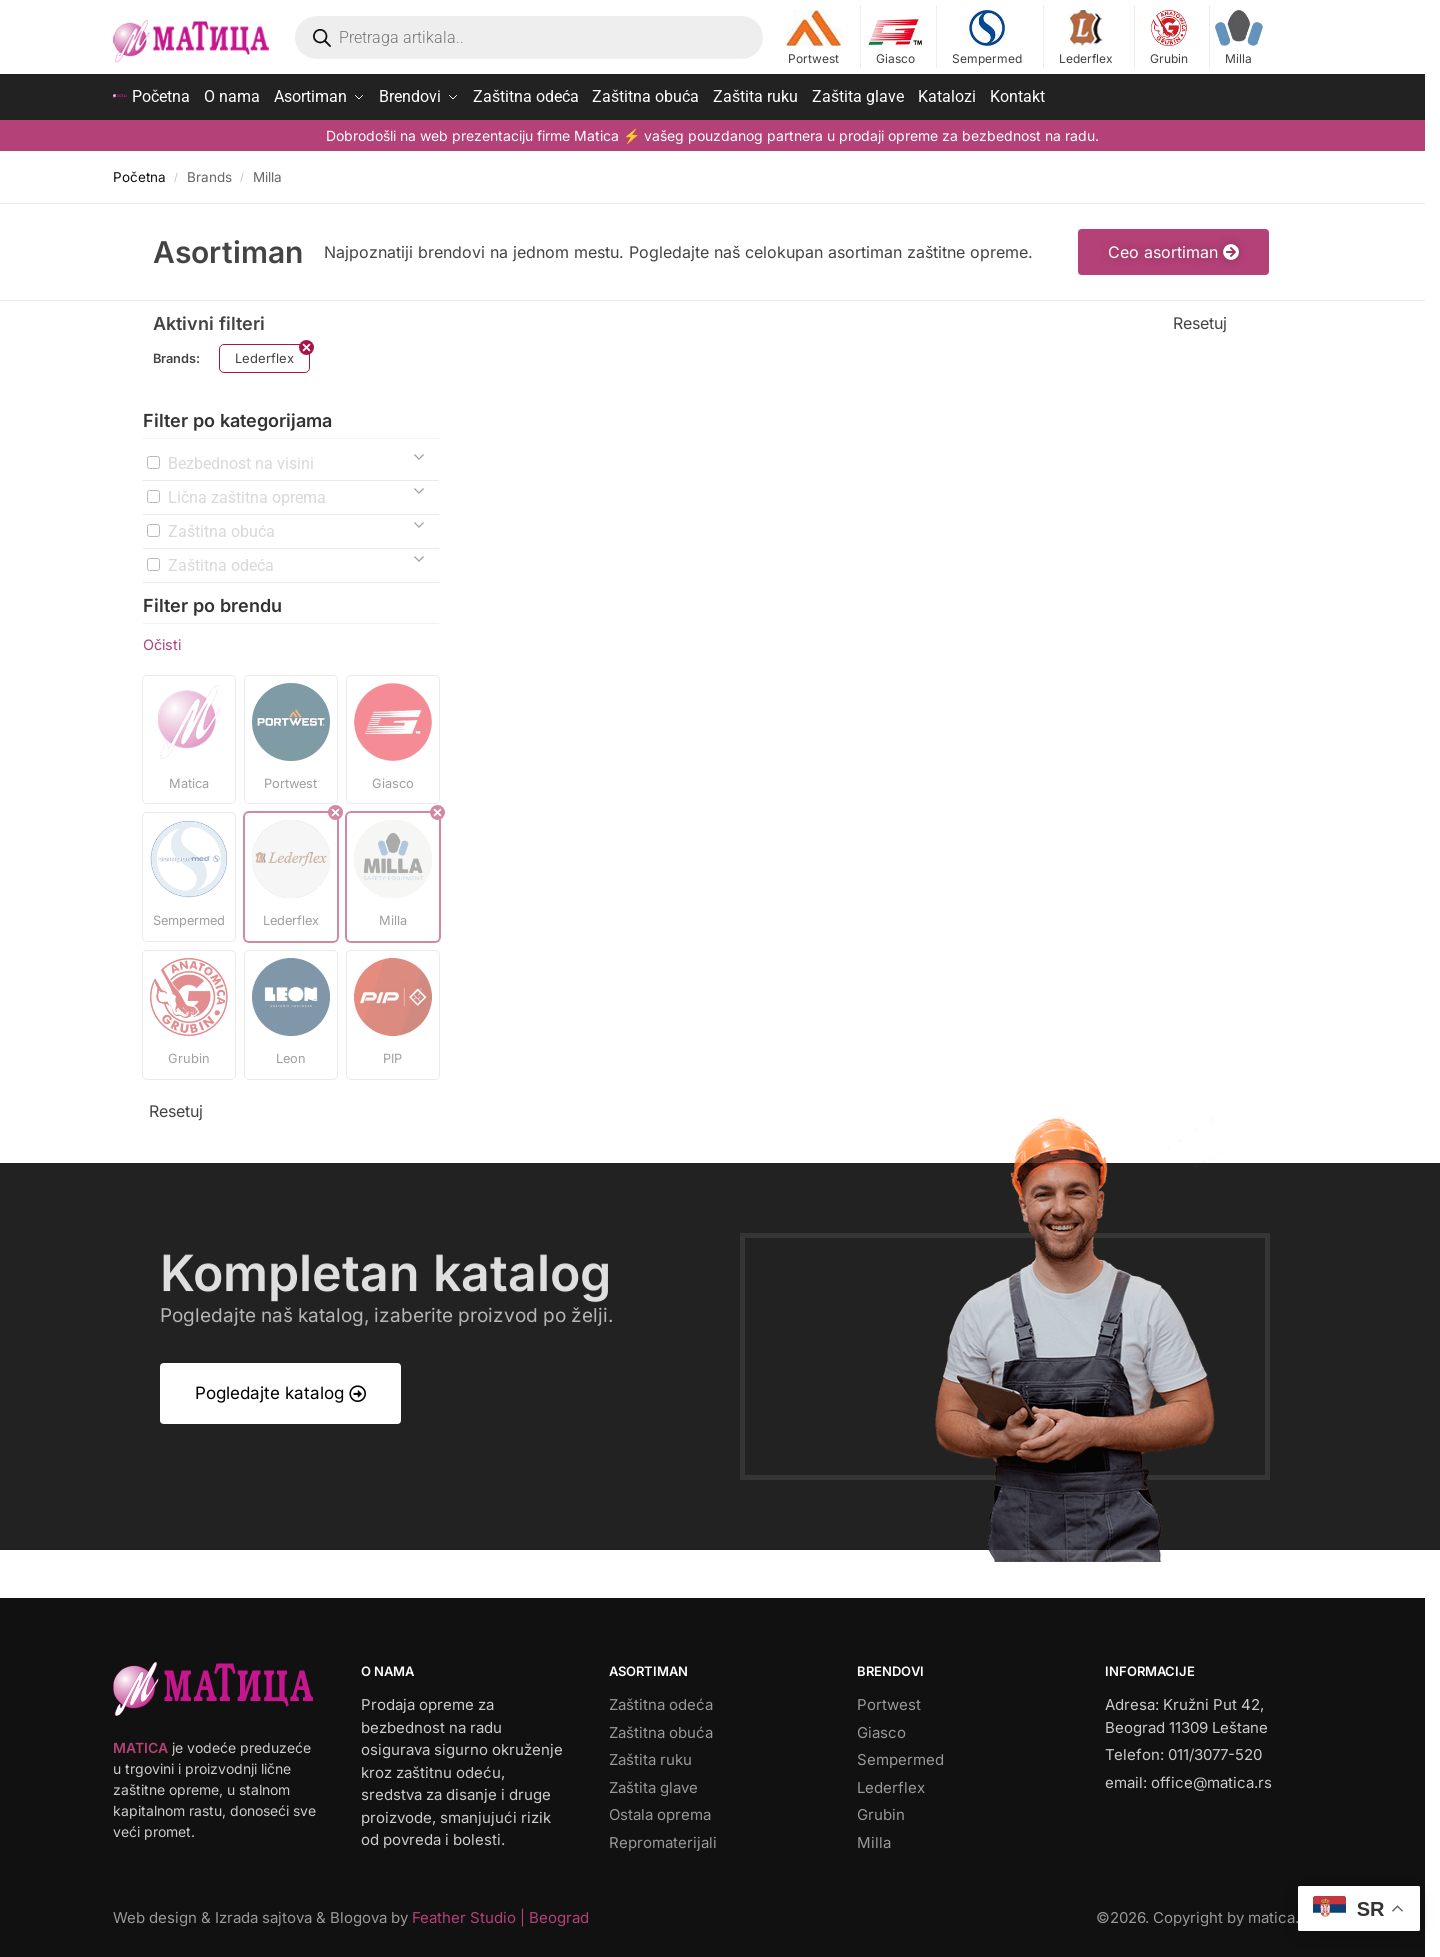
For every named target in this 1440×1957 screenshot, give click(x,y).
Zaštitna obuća (661, 1727)
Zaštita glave (653, 1782)
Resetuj (1200, 318)
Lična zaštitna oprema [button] (247, 492)
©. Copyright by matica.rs (1204, 1913)
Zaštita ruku (650, 1755)
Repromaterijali (663, 1837)
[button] (189, 735)
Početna (139, 172)
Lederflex (1086, 38)
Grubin (1169, 38)
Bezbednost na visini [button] (241, 458)
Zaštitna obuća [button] (221, 526)
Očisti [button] (162, 639)
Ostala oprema (660, 1810)
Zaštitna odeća (661, 1700)
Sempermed (987, 38)
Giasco (895, 38)
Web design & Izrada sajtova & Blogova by (351, 1913)
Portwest (813, 38)
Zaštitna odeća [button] (221, 560)
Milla (1239, 38)
